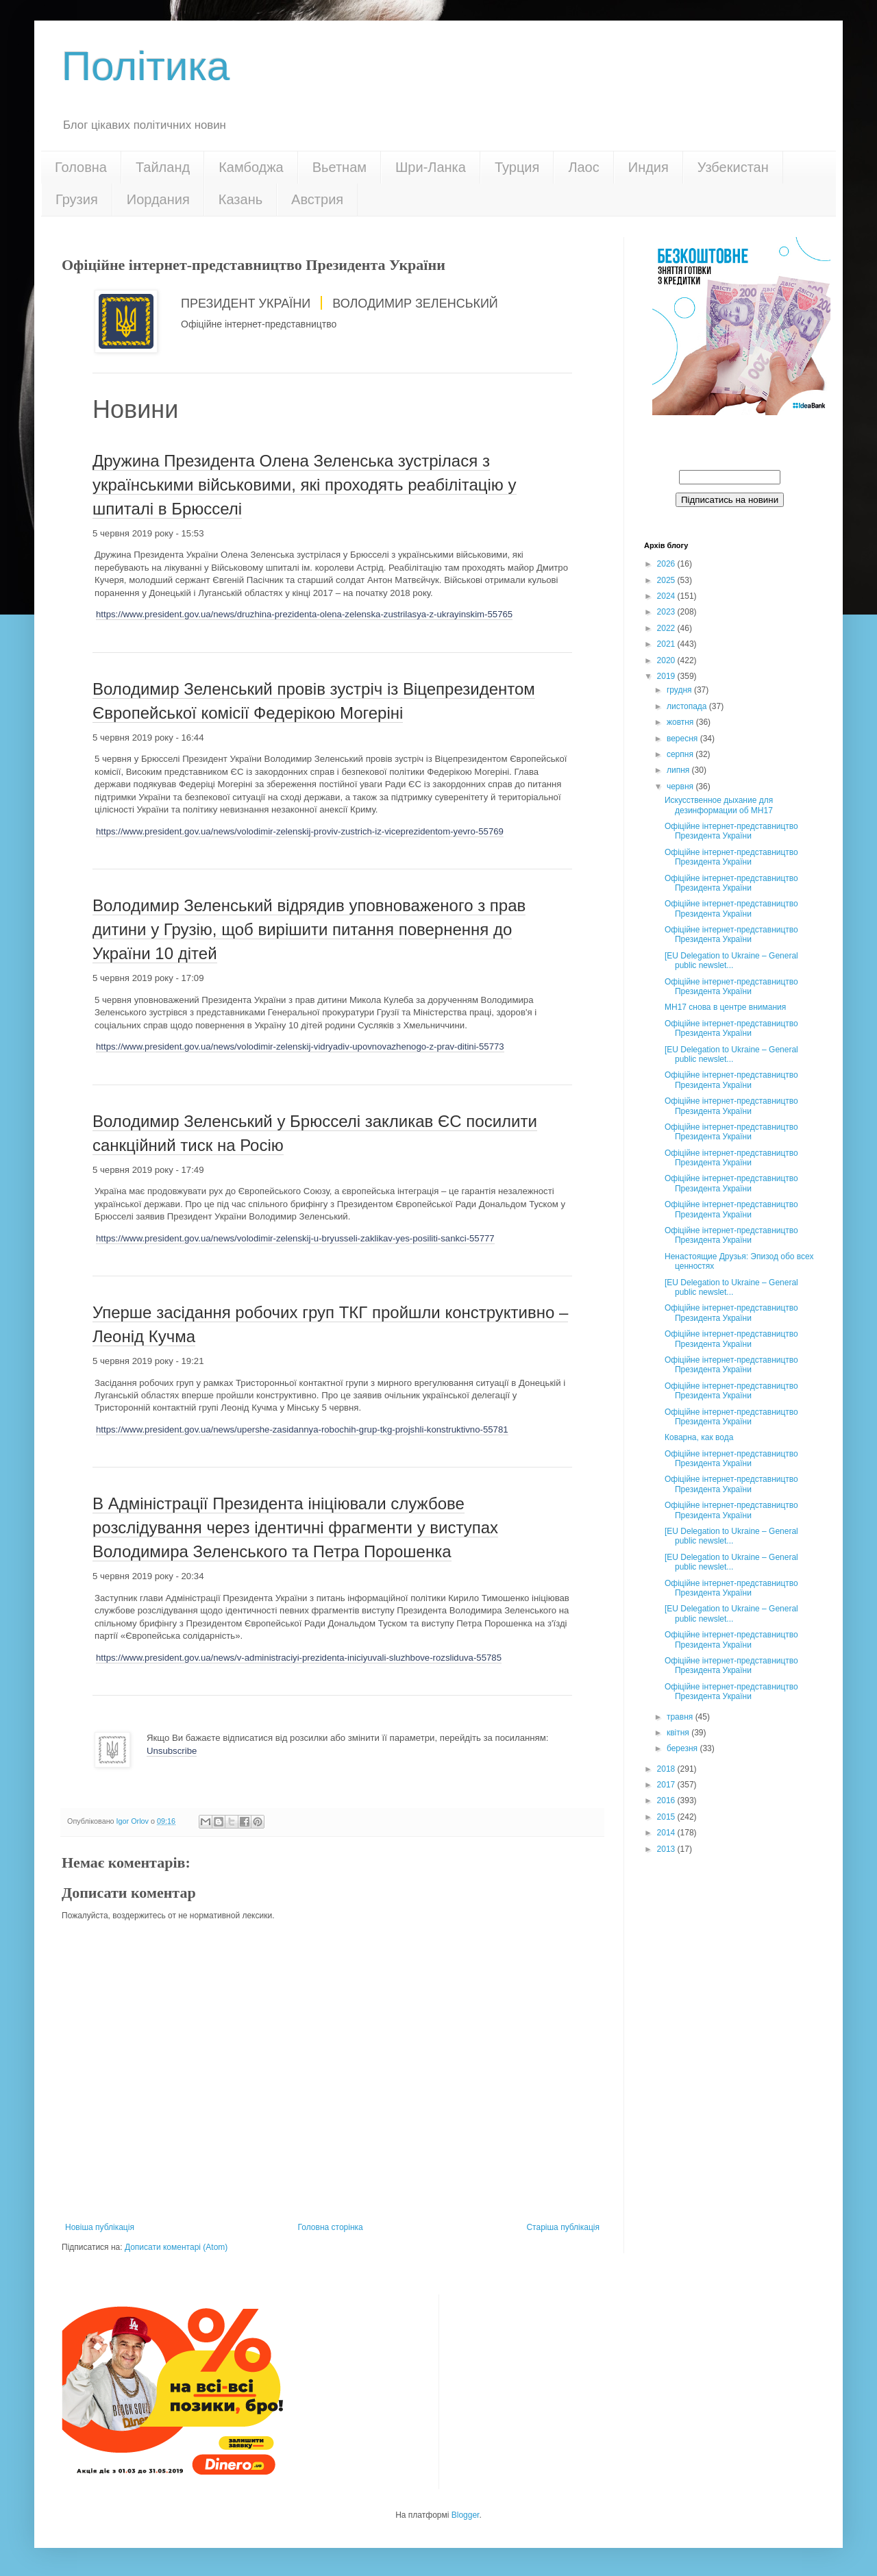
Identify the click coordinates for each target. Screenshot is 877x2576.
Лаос (583, 167)
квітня (679, 1732)
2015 (667, 1817)
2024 (667, 596)
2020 (667, 660)
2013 (667, 1849)
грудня (680, 690)
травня (681, 1717)
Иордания (158, 199)
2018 (667, 1769)
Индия (648, 167)
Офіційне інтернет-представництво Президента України (731, 831)
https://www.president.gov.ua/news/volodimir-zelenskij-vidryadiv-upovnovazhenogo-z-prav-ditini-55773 (300, 1046)
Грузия (76, 199)
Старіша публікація (563, 2227)
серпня (681, 754)
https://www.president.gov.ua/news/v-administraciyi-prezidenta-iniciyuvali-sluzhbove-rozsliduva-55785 (299, 1657)
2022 (667, 628)
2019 (667, 676)
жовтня (681, 722)
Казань (240, 199)
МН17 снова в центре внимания (725, 1007)
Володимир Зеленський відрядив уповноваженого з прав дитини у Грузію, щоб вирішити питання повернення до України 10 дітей (309, 929)
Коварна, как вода (699, 1437)
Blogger (466, 2515)
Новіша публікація (99, 2227)
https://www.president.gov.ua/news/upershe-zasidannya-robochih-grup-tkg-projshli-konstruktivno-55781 (302, 1429)
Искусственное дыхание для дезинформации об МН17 (719, 805)
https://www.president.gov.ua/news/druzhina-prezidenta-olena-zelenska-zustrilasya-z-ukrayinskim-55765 (304, 614)
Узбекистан (733, 167)
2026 (667, 564)
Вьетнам (339, 167)
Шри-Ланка (430, 167)
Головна (81, 167)
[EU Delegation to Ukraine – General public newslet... (731, 960)
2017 (667, 1784)
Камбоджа (251, 167)
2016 (667, 1800)
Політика (146, 66)
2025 (667, 580)
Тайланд (163, 167)
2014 (667, 1832)
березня (683, 1748)
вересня (683, 738)
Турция (517, 167)
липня (679, 770)
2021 (667, 644)
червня (681, 786)
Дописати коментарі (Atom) (176, 2247)
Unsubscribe (172, 1751)
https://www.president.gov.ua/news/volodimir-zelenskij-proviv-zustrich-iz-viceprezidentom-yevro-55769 (300, 831)
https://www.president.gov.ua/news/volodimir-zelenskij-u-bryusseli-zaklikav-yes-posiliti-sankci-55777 (295, 1238)
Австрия (317, 199)
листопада (688, 706)
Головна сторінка (330, 2227)
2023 (667, 612)
